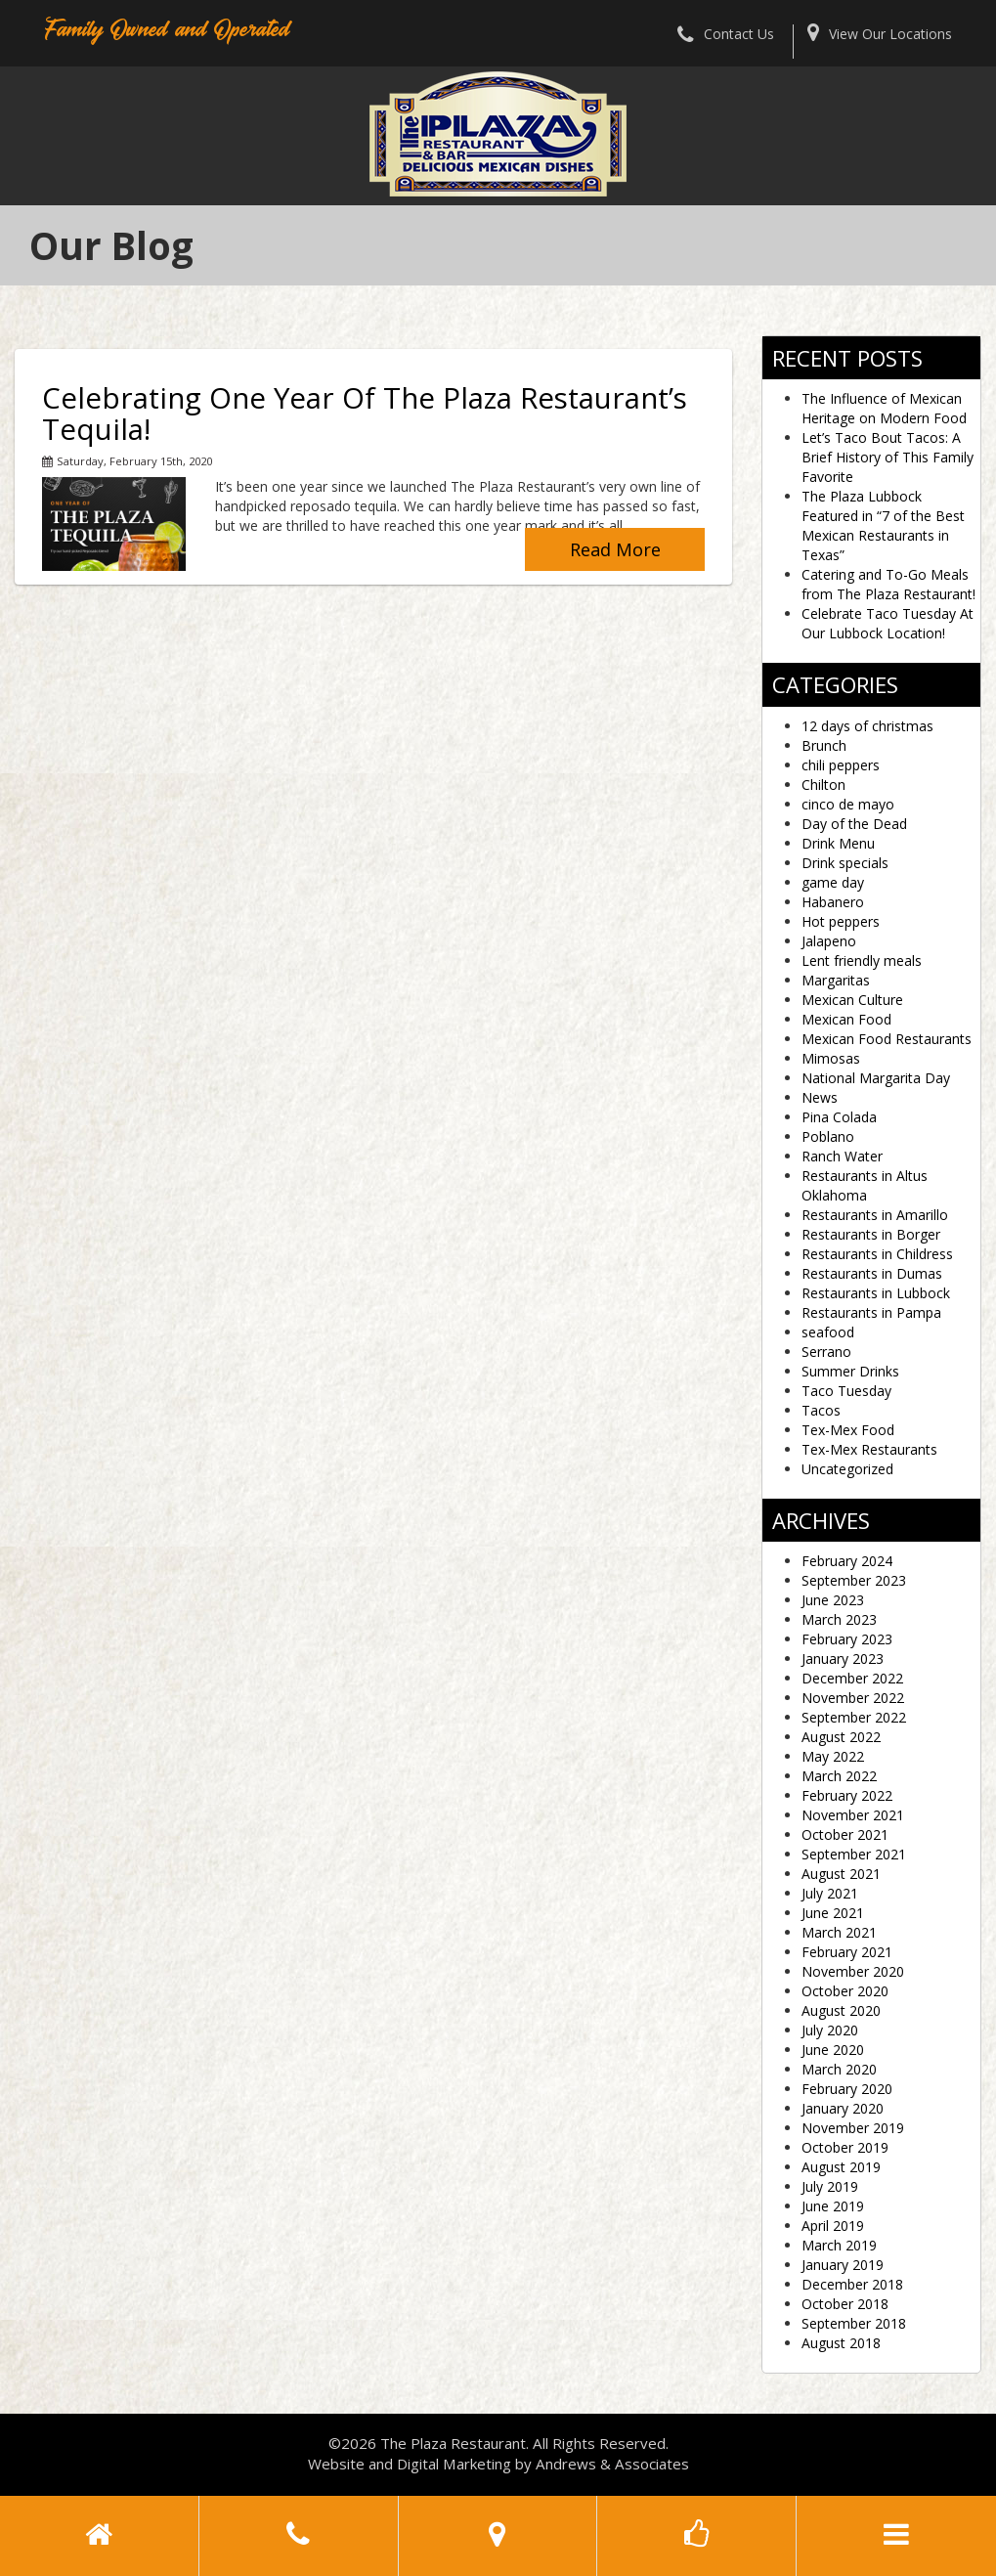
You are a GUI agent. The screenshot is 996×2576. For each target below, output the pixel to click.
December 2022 (852, 1678)
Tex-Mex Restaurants (869, 1449)
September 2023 (853, 1580)
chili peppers (840, 765)
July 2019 (829, 2186)
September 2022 (853, 1717)
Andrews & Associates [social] (612, 2463)
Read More (615, 549)
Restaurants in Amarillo (874, 1214)
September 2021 (853, 1854)
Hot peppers (840, 921)
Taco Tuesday (846, 1390)
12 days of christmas (867, 726)
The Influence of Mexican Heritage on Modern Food (884, 408)
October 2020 (844, 1991)
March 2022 (839, 1776)
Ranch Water (842, 1156)
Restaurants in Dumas (871, 1273)
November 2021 (852, 1815)
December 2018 (852, 2284)
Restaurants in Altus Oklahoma (864, 1185)
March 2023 (839, 1619)
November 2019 (852, 2127)
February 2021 (846, 1952)
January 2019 (842, 2264)
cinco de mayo (847, 804)
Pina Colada (839, 1117)
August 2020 (841, 2010)
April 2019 (832, 2225)
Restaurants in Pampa (871, 1312)
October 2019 (844, 2147)
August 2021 (841, 1873)
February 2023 (846, 1639)
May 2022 (832, 1756)
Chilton (823, 784)
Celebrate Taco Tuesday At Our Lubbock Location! (887, 623)
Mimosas (830, 1058)
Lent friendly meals (861, 960)
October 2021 (844, 1834)
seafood (827, 1332)
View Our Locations (879, 33)
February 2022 (846, 1795)
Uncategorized (847, 1469)
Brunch (823, 745)
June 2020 (832, 2049)
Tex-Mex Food (847, 1429)
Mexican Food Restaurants (886, 1038)
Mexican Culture (852, 999)
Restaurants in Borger (870, 1234)
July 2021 (829, 1893)
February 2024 (846, 1560)
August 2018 (841, 2343)
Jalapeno (828, 941)
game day (832, 882)
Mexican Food (846, 1019)
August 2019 (841, 2167)
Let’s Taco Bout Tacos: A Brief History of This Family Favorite (887, 457)
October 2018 (844, 2303)
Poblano (827, 1136)
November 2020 (852, 1971)
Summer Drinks (850, 1371)
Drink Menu (838, 843)
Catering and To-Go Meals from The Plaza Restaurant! (888, 584)
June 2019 (832, 2206)
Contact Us (725, 33)
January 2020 (842, 2108)
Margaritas (835, 980)
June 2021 (832, 1912)
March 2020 (839, 2069)
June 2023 (832, 1600)
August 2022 (841, 1736)
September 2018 (853, 2323)
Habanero (832, 902)
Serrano (826, 1351)
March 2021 (839, 1932)
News (819, 1097)
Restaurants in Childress (877, 1253)
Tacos (821, 1410)
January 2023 (842, 1658)
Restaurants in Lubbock (875, 1293)
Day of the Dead (854, 823)
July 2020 (829, 2030)
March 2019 (839, 2245)
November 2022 (852, 1697)
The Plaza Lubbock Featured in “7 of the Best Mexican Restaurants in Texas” (883, 525)
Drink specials (844, 862)
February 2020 (846, 2088)
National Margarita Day (875, 1078)
